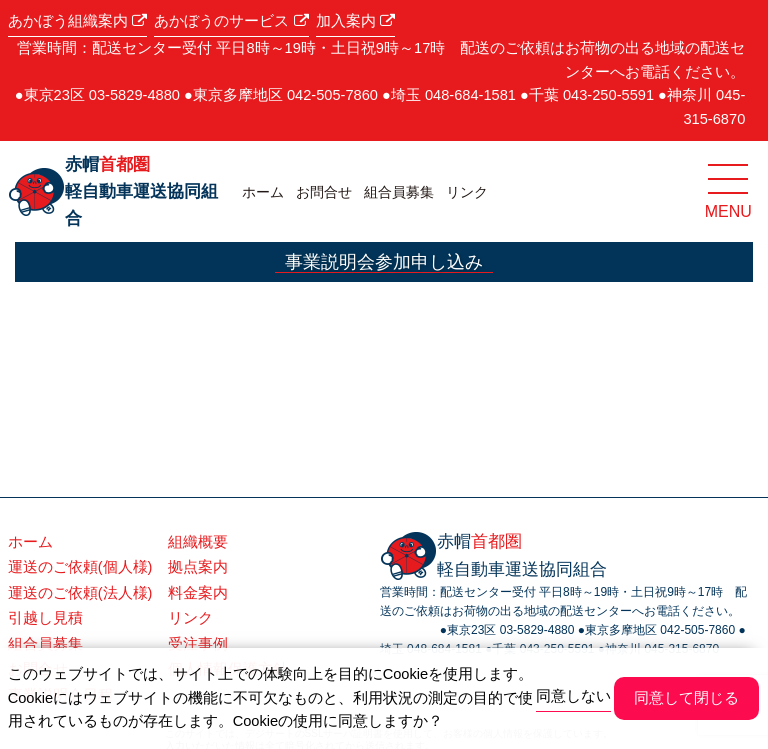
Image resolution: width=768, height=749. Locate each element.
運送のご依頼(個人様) (80, 567)
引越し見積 (45, 618)
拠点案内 (198, 567)
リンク (467, 192)
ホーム (263, 192)
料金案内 (198, 593)
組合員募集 (399, 192)
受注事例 (198, 644)
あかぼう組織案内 (77, 21)
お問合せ (324, 192)
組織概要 (198, 542)
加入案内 (355, 21)
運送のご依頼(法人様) (80, 593)
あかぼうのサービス (231, 21)
